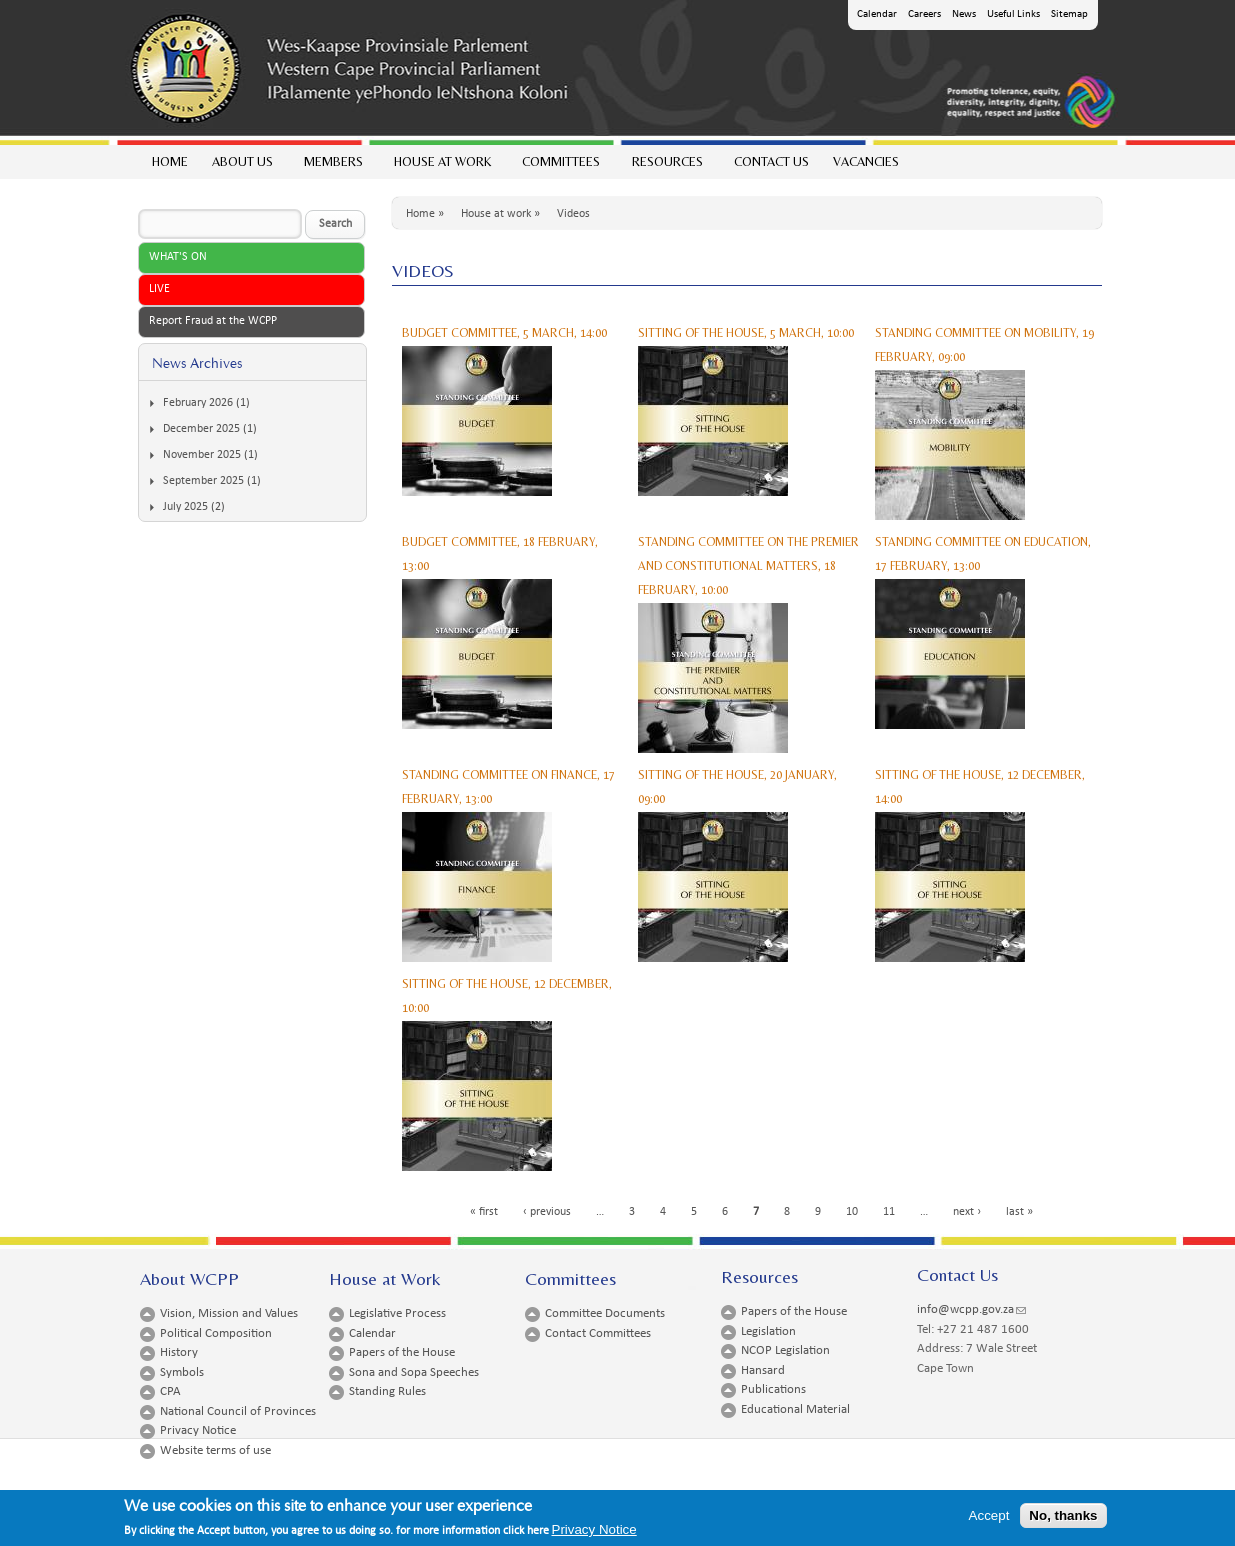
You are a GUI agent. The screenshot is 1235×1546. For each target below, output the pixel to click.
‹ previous (547, 1212)
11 (889, 1212)
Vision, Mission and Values (229, 1313)
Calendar (877, 14)
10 (852, 1212)
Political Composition (216, 1333)
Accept (989, 1518)
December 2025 (201, 429)
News (964, 14)
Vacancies (866, 161)
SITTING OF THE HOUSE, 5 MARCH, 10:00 (746, 333)
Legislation (768, 1331)
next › (967, 1212)
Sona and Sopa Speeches (414, 1372)
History (179, 1352)
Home (170, 161)
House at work (441, 166)
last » (1019, 1212)
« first (484, 1212)
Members (332, 166)
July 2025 (185, 507)
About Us (241, 166)
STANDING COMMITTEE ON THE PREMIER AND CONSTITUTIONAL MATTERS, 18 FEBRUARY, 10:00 (748, 566)
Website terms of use (215, 1450)
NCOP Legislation (785, 1350)
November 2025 (202, 455)
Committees (560, 166)
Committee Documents (605, 1313)
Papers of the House (402, 1352)
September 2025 (203, 481)
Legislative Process (397, 1313)
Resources (666, 166)
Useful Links (1013, 14)
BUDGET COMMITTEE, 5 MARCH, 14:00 (504, 333)
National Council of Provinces (238, 1411)
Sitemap (1069, 14)
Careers (924, 14)
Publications (773, 1389)
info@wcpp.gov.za (971, 1309)
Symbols (182, 1372)
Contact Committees (598, 1333)
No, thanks (1063, 1518)
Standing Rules (387, 1391)
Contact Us (771, 161)
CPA (170, 1391)
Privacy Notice (198, 1430)
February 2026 (198, 403)
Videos (573, 214)
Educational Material (795, 1409)
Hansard (763, 1370)
